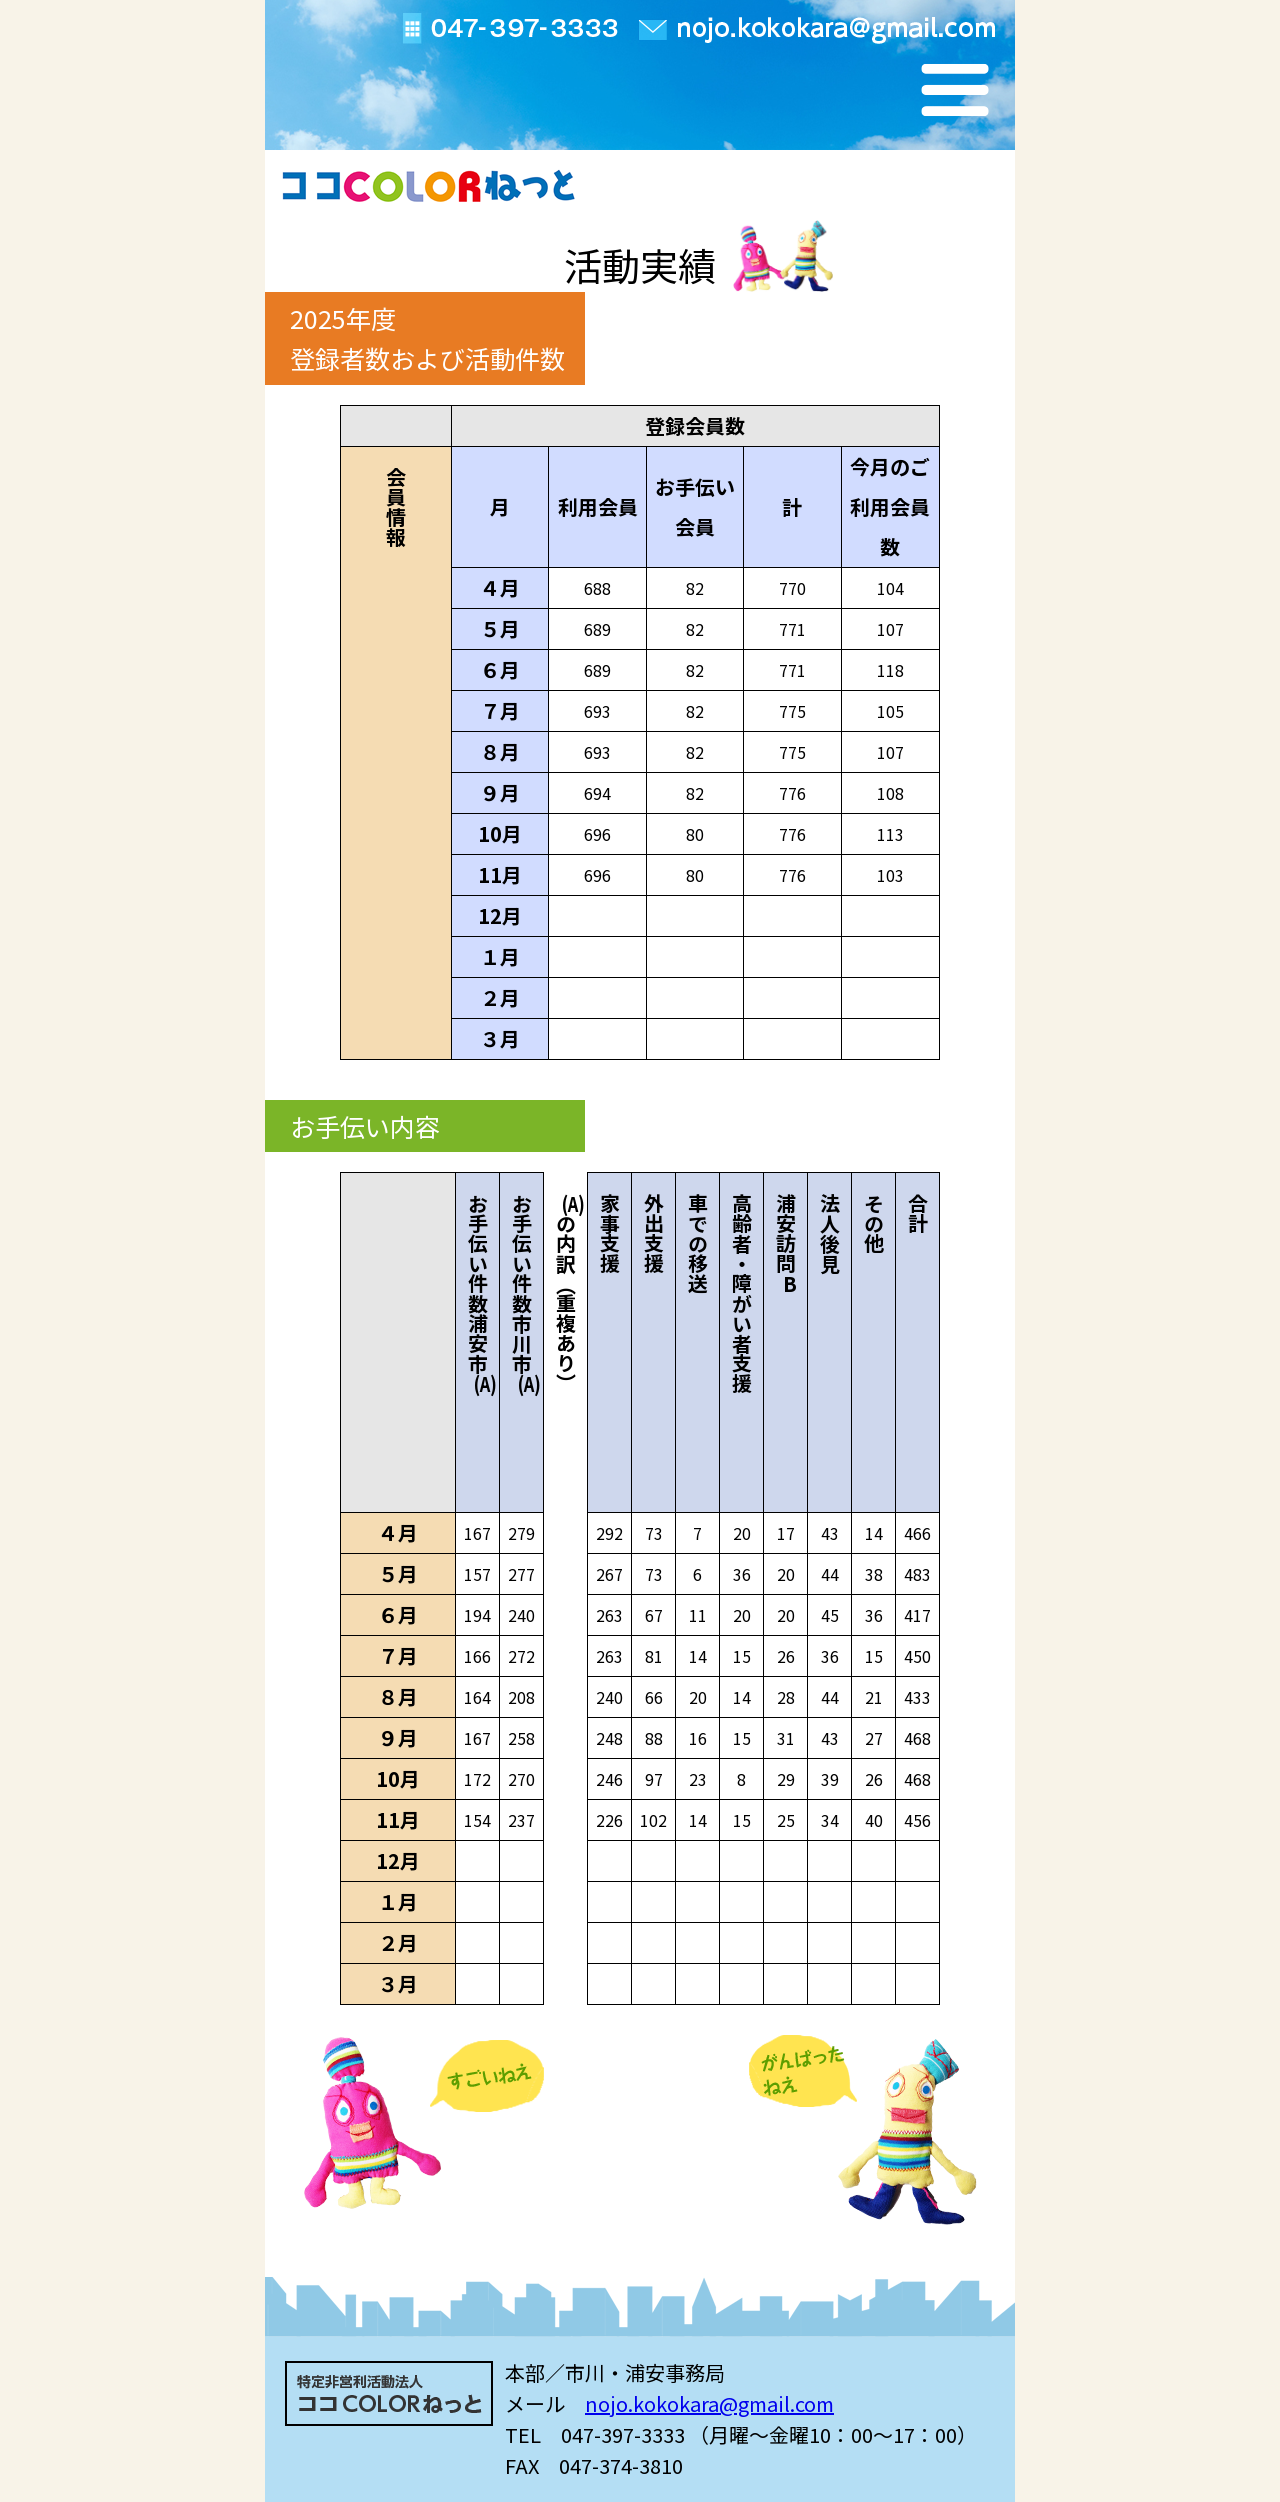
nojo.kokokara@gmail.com (709, 2403)
